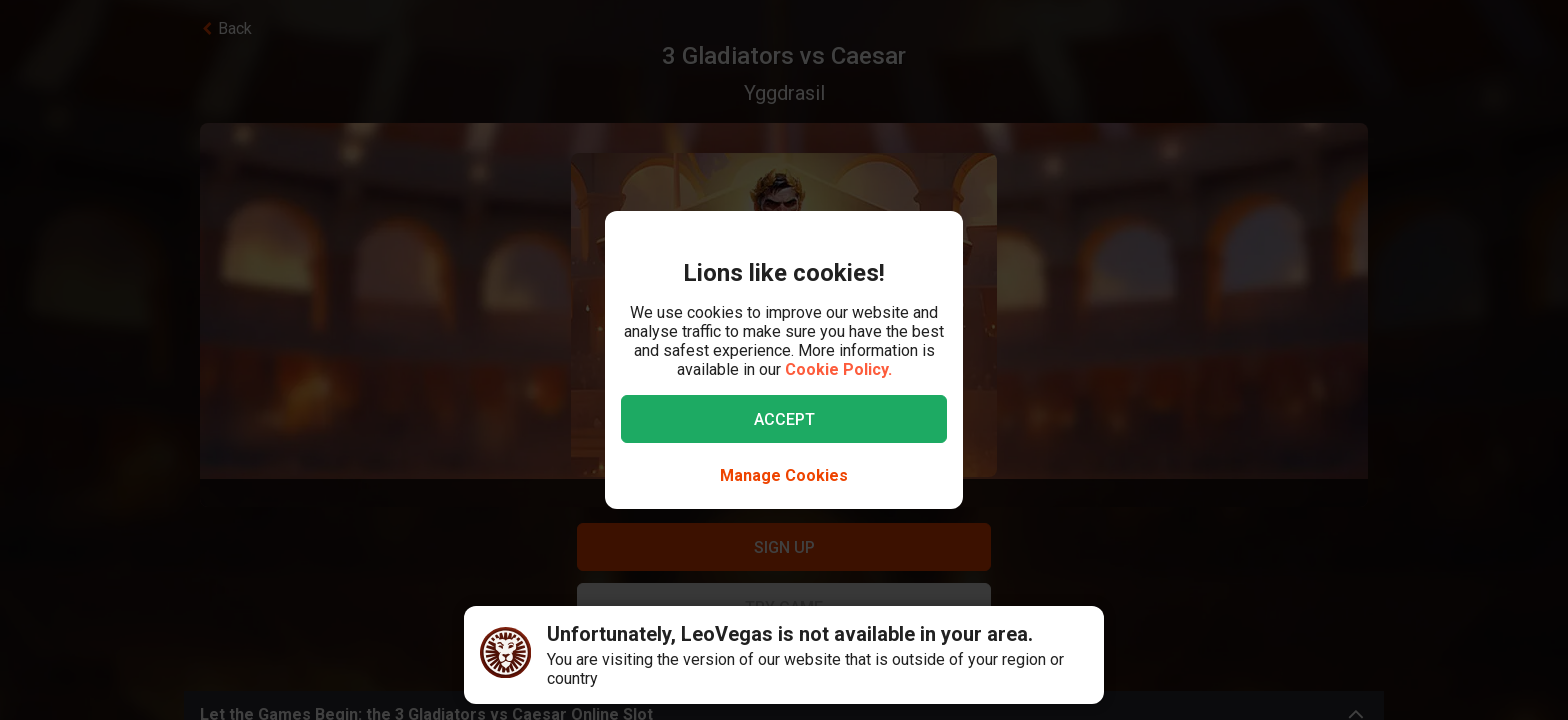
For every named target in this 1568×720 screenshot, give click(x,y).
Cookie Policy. (838, 369)
